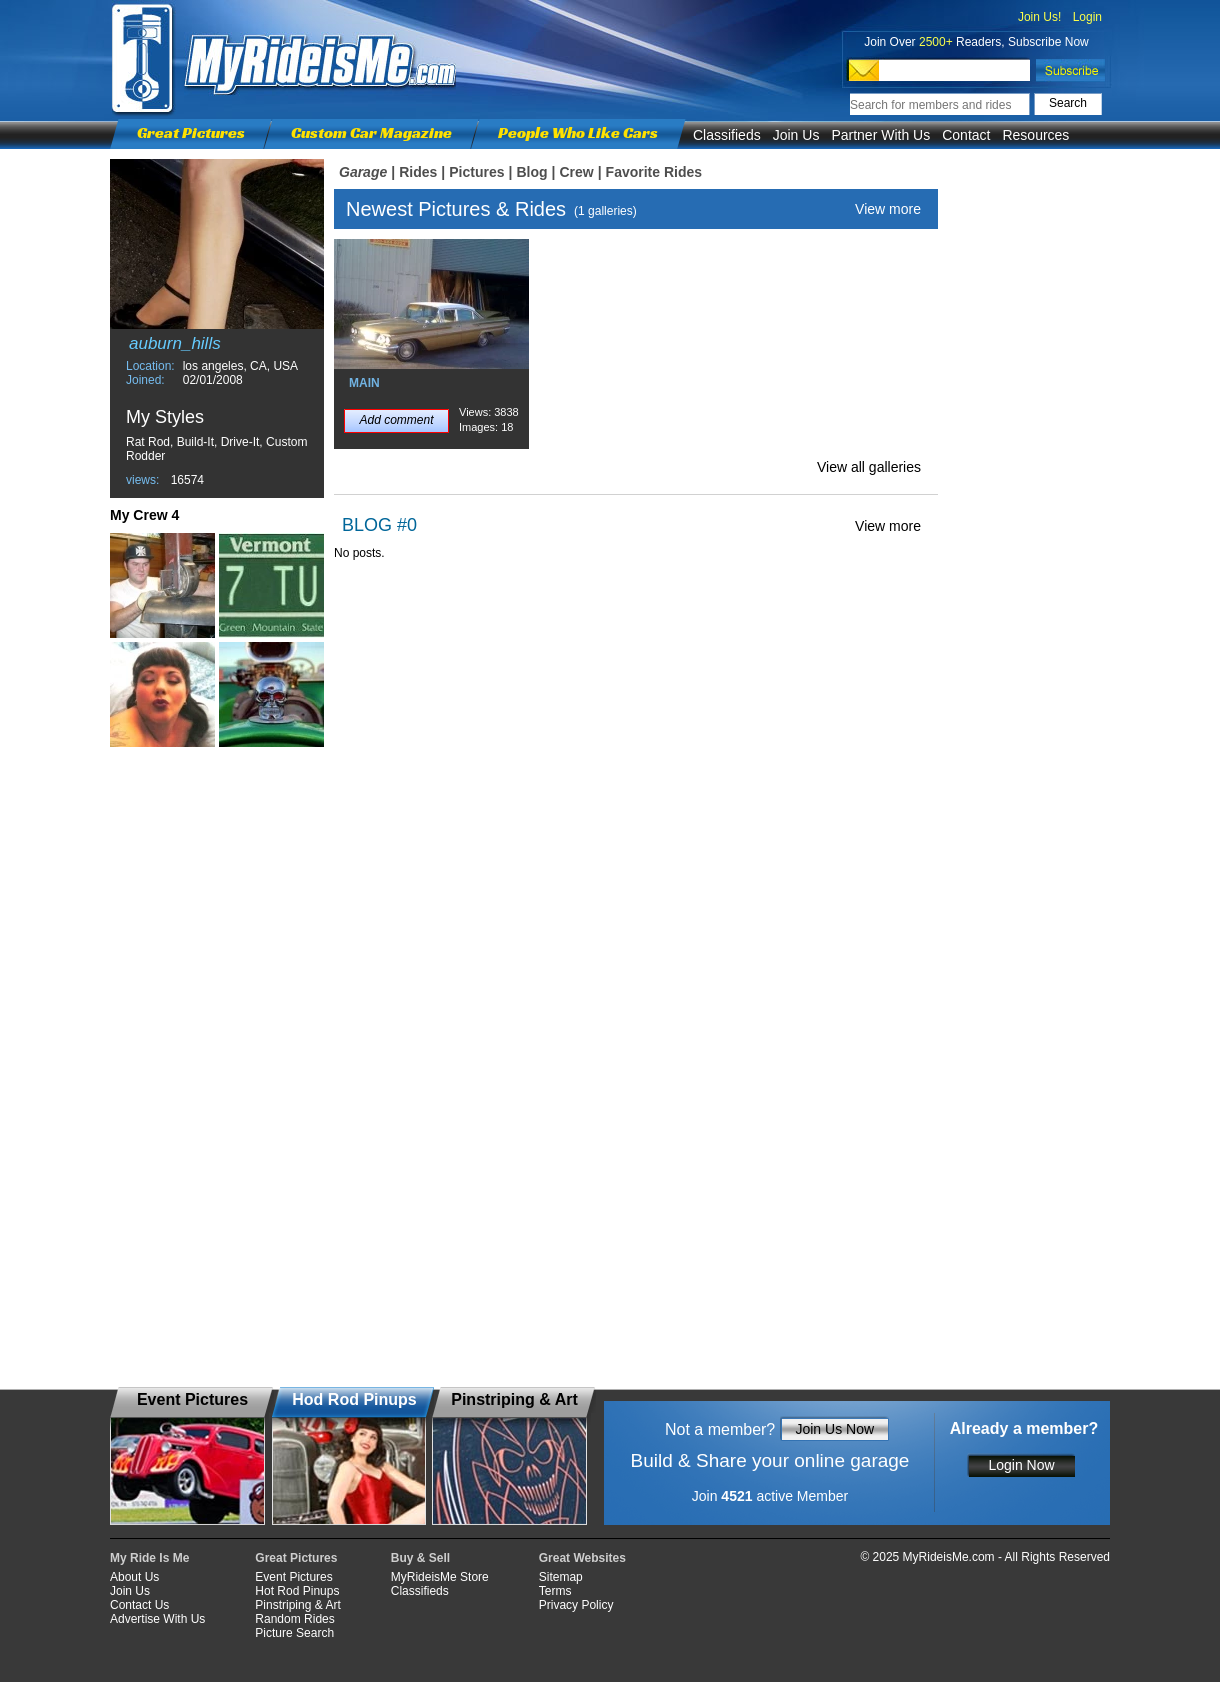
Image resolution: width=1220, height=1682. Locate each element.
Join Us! (1039, 17)
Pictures (476, 172)
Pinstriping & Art (297, 1605)
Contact (966, 135)
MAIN (364, 383)
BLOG (367, 525)
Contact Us (139, 1605)
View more (888, 209)
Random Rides (294, 1619)
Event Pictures (293, 1577)
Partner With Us (880, 135)
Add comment (396, 420)
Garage (363, 172)
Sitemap (561, 1577)
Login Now (1021, 1465)
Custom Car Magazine (371, 132)
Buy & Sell (420, 1558)
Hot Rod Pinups (297, 1591)
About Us (134, 1577)
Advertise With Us (157, 1619)
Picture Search (294, 1633)
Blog (531, 172)
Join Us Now (834, 1429)
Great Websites (582, 1558)
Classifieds (727, 135)
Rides (418, 172)
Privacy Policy (576, 1605)
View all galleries (869, 467)
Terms (555, 1591)
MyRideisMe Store (440, 1577)
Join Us (796, 135)
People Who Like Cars (578, 132)
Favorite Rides (654, 172)
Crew (576, 172)
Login (1087, 17)
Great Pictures (191, 132)
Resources (1035, 135)
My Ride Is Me (149, 1558)
